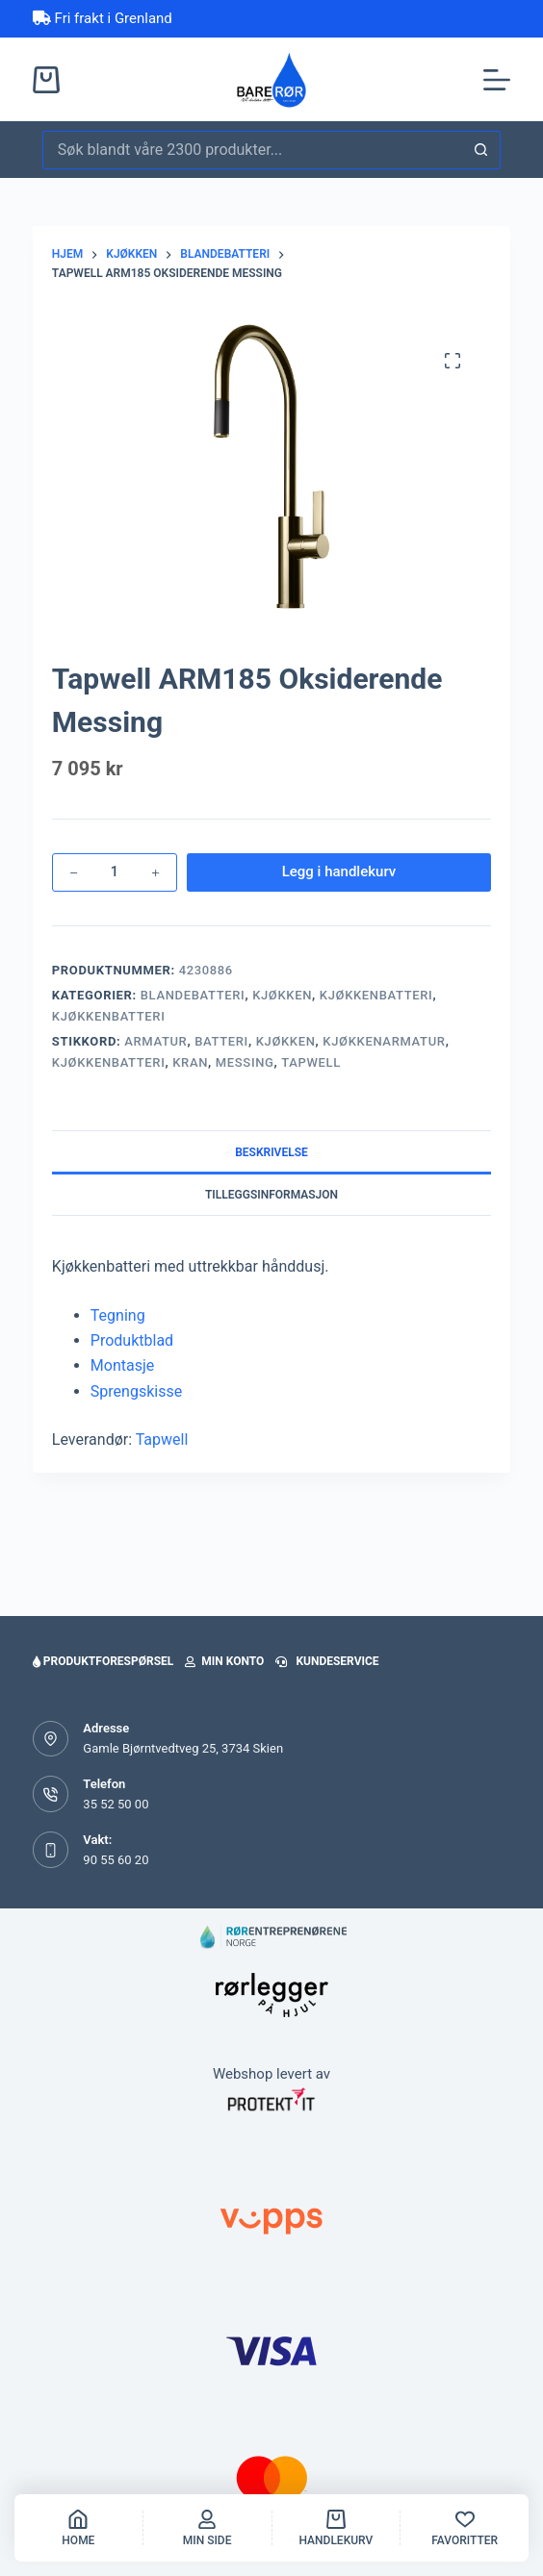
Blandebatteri (193, 995)
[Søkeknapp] (481, 150)
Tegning (117, 1315)
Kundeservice (326, 1661)
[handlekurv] (336, 2528)
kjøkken (286, 1041)
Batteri (221, 1041)
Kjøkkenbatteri (376, 995)
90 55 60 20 (115, 1860)
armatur (155, 1041)
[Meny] (496, 79)
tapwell (311, 1062)
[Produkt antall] (114, 872)
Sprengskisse (136, 1391)
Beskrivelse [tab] (271, 1152)
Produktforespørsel (103, 1661)
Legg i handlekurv (339, 871)
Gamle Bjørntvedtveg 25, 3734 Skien (183, 1748)
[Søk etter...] (252, 150)
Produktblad (131, 1340)
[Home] (78, 2528)
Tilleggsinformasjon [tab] (271, 1194)
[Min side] (207, 2528)
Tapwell (162, 1439)
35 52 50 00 (115, 1804)
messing (245, 1062)
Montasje (122, 1365)
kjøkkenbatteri (109, 1062)
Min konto (224, 1661)
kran (190, 1062)
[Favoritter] (464, 2528)
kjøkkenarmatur (384, 1041)
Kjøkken (282, 995)
